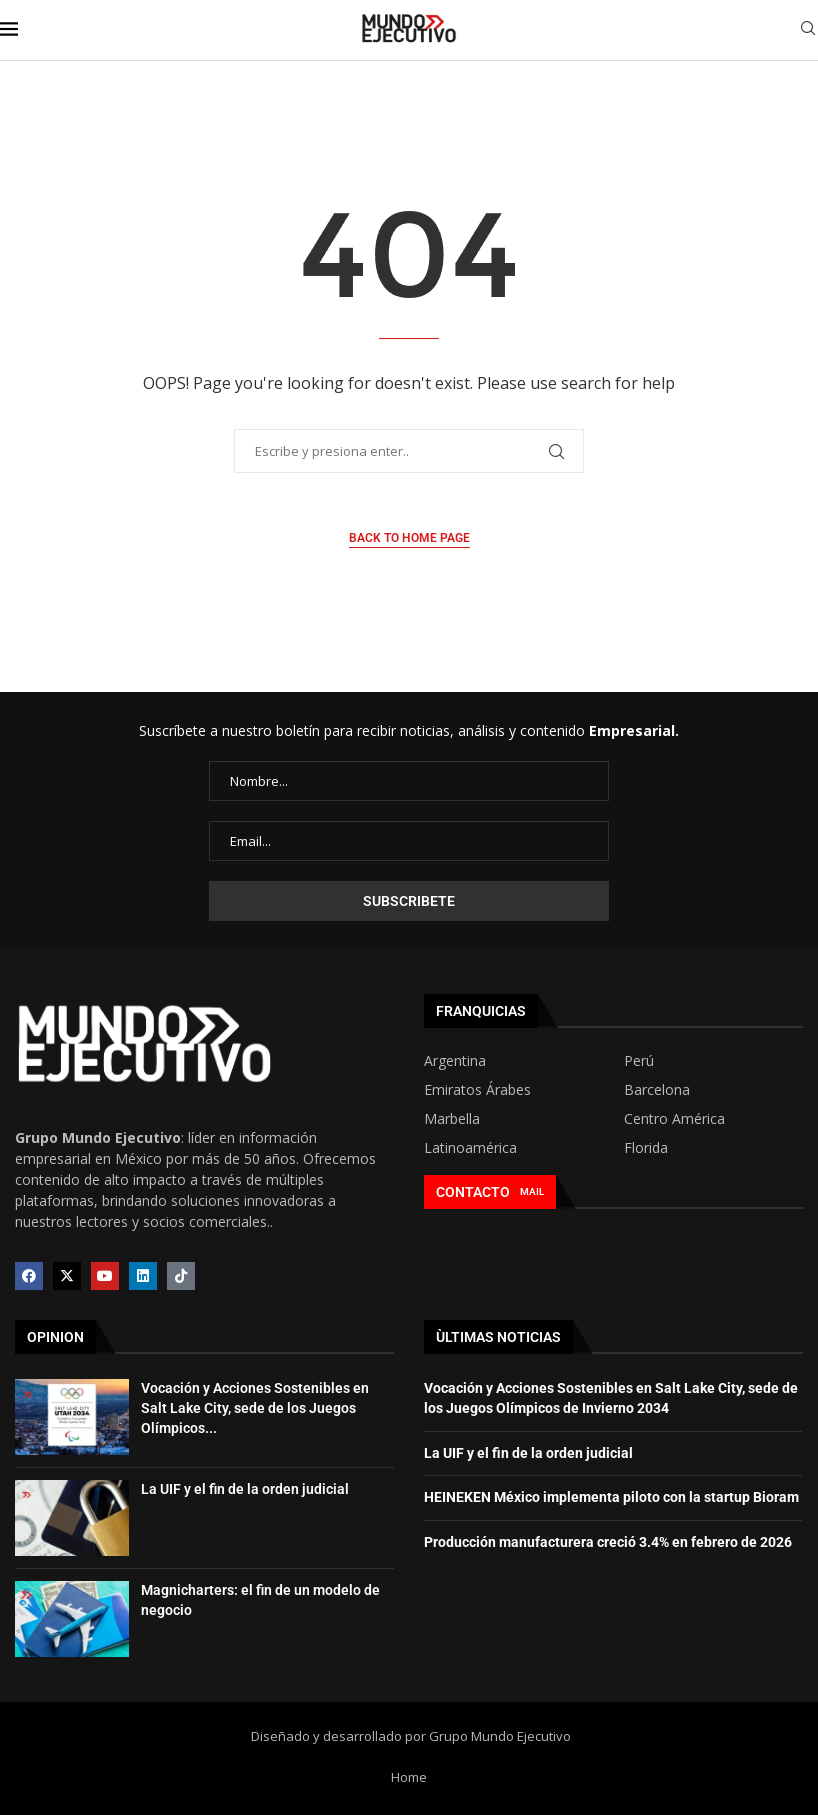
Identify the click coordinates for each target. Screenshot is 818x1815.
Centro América (674, 1119)
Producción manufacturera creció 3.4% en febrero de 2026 (608, 1542)
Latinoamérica (470, 1148)
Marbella (452, 1119)
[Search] (808, 30)
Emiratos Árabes (477, 1090)
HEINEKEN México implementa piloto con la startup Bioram (611, 1497)
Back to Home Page (409, 538)
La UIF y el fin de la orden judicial (245, 1489)
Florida (646, 1148)
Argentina (455, 1061)
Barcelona (657, 1090)
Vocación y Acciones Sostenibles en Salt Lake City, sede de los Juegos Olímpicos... (255, 1407)
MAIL (532, 1191)
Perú (639, 1061)
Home (409, 1777)
